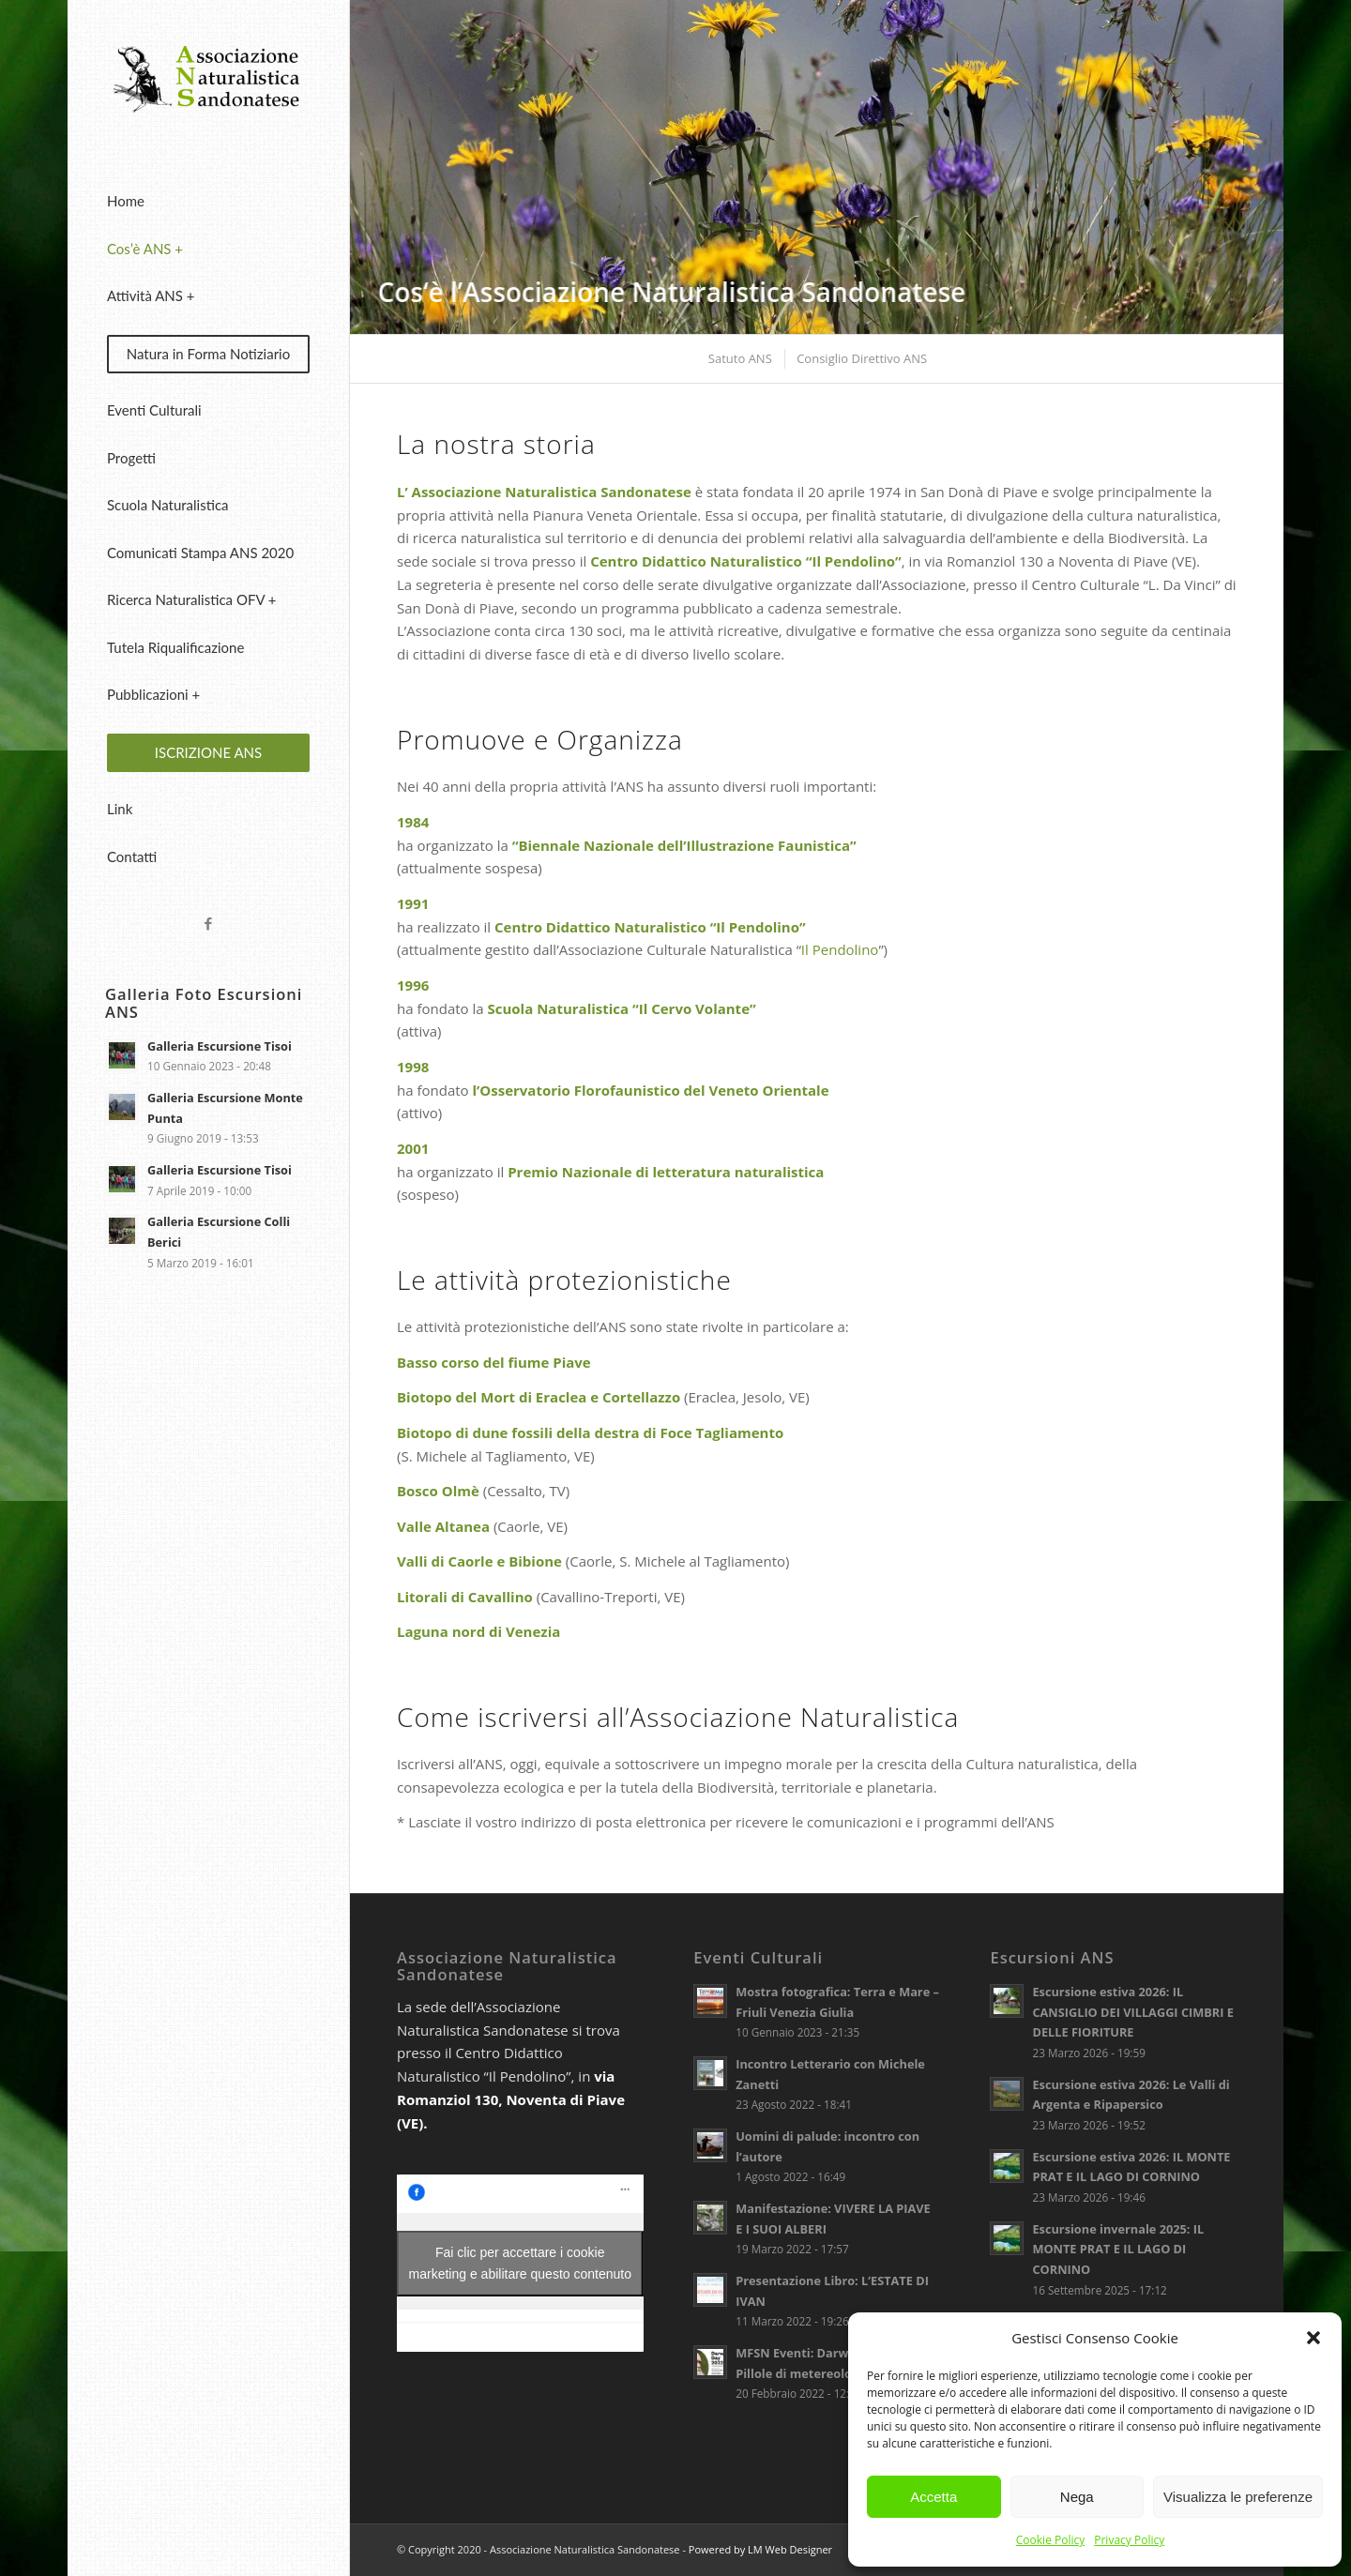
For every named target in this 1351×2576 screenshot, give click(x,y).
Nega (1077, 2497)
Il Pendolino (840, 949)
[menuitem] (208, 202)
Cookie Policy (1050, 2540)
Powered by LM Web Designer (760, 2549)
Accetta (933, 2497)
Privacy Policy (1129, 2540)
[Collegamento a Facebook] (208, 923)
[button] (1313, 2337)
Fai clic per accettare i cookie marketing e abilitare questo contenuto (520, 2263)
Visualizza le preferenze (1238, 2497)
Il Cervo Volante (694, 1008)
